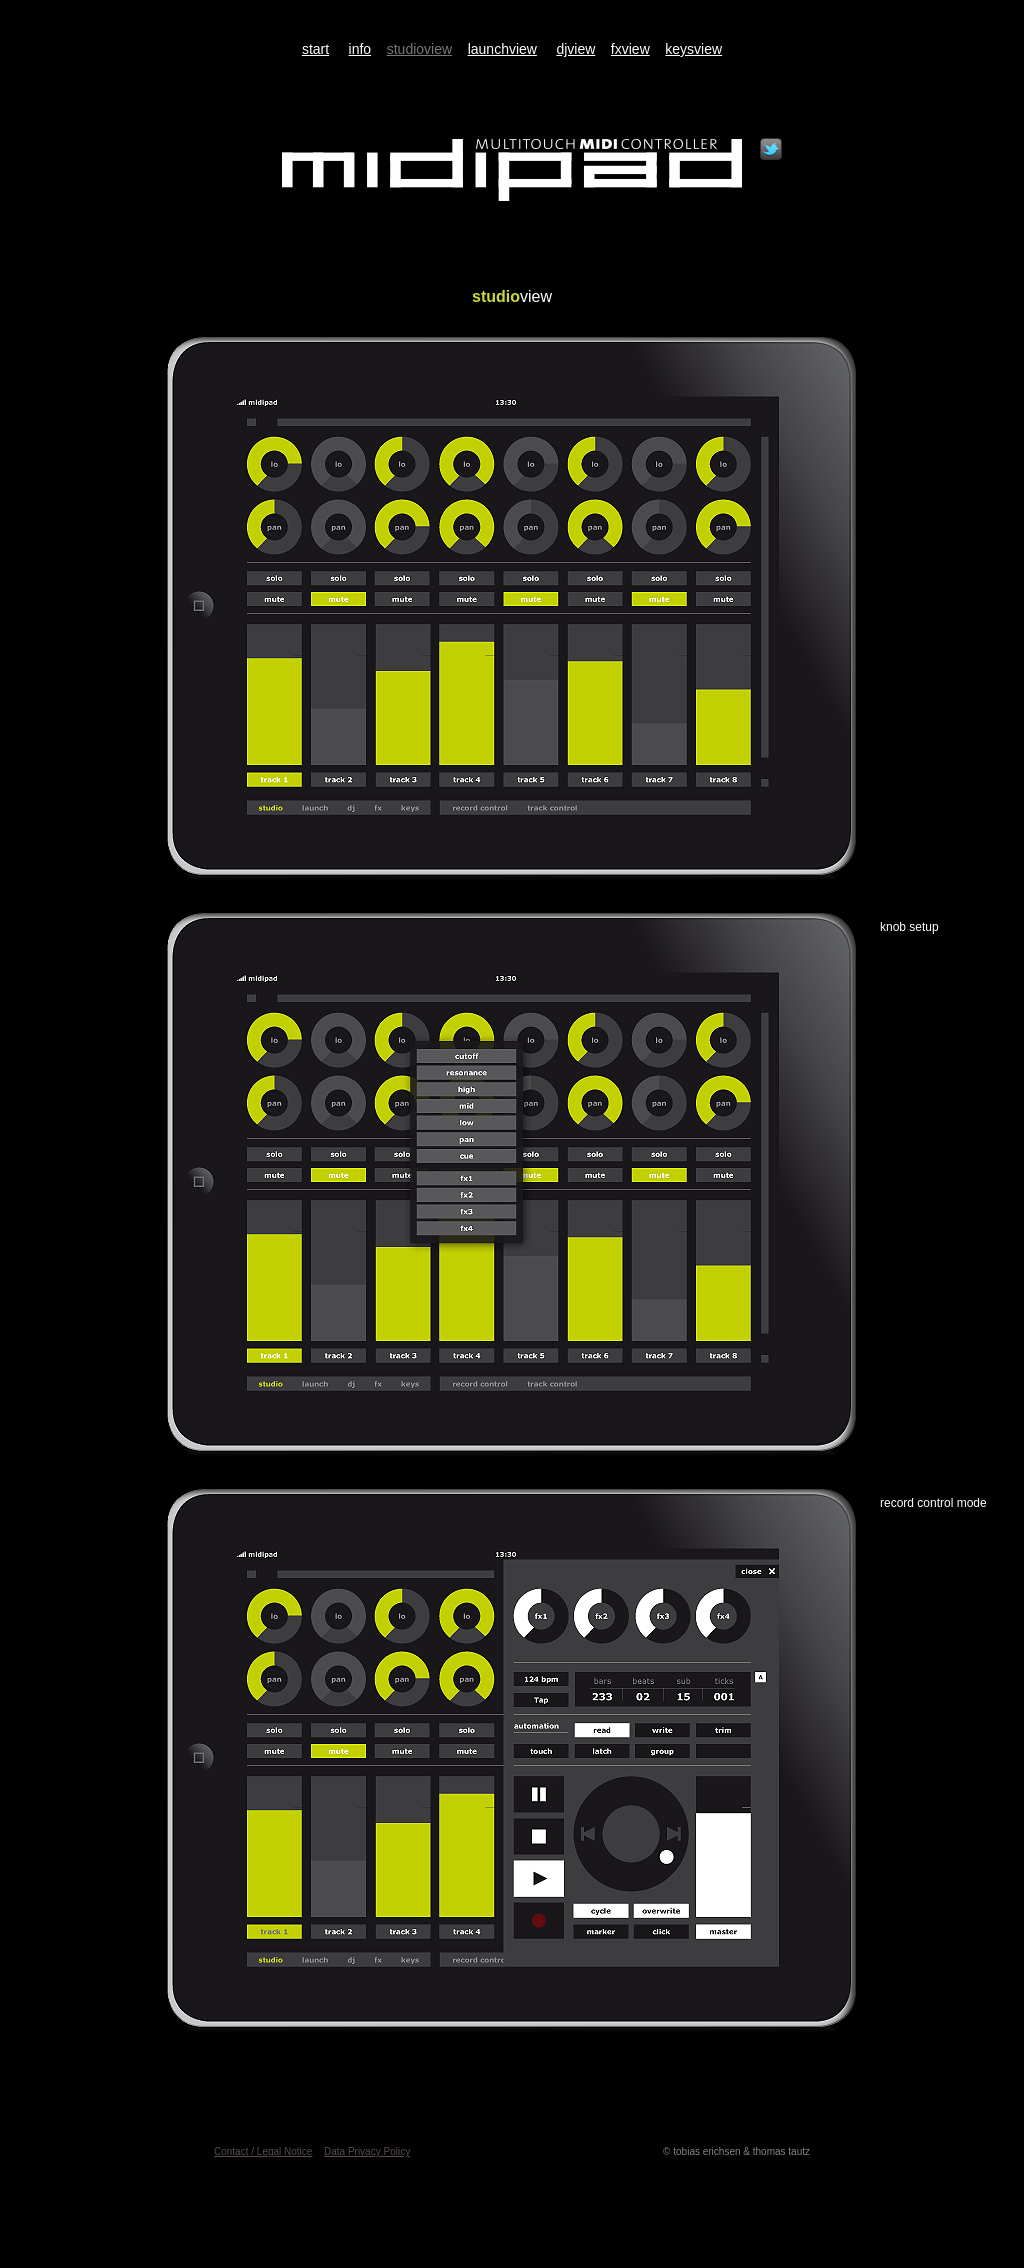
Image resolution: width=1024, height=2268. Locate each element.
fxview (630, 49)
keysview (693, 49)
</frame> (771, 149)
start (315, 49)
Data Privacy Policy (367, 2151)
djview (575, 49)
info (360, 49)
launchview (502, 49)
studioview (419, 49)
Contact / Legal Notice (263, 2151)
